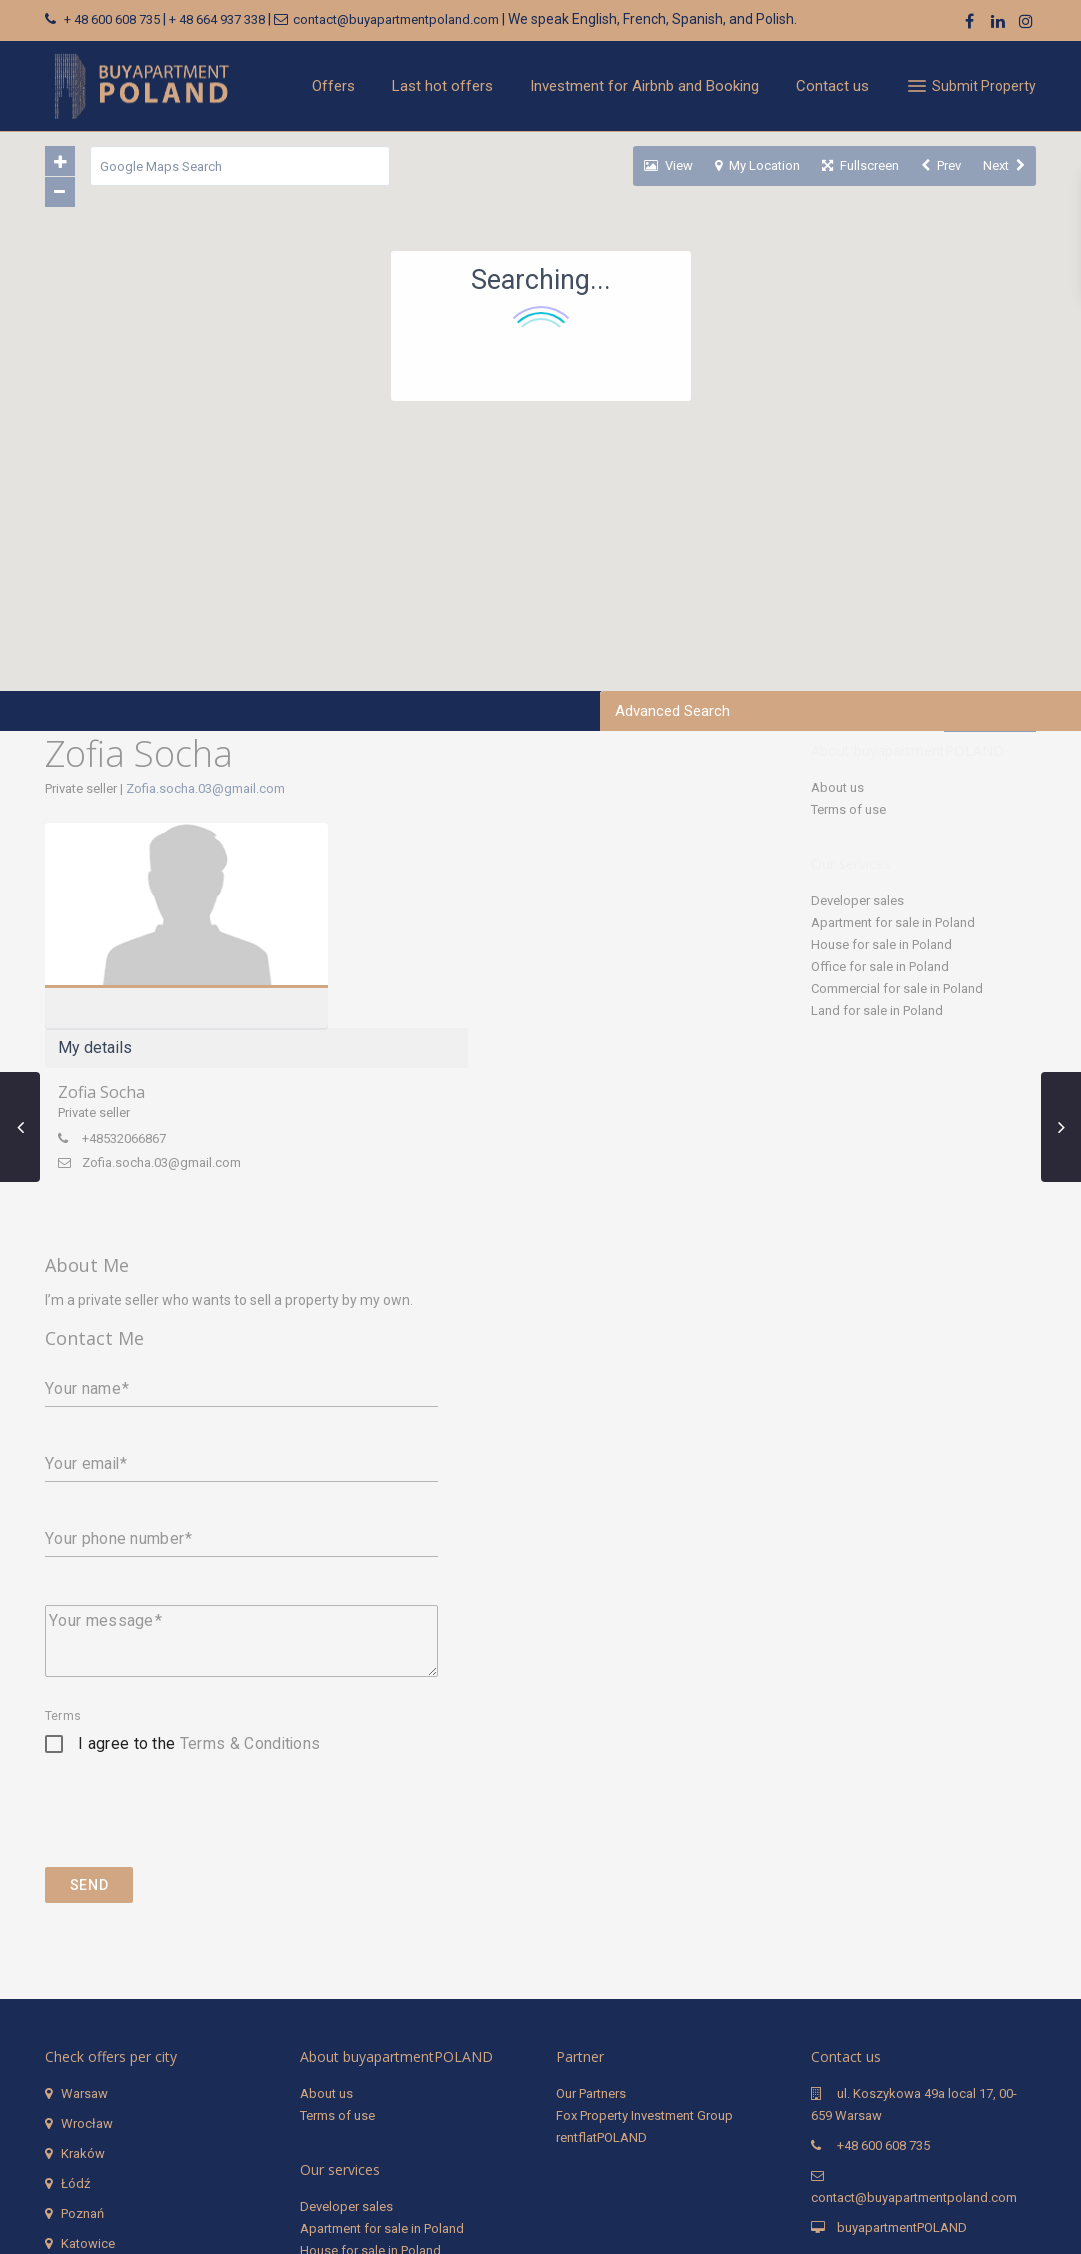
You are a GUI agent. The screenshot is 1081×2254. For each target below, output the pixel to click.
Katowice (88, 2043)
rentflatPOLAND (601, 1937)
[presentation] (197, 1627)
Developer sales (857, 900)
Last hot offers (442, 86)
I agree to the (199, 1543)
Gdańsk (83, 2073)
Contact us (832, 86)
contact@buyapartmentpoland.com (396, 19)
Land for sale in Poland (877, 1010)
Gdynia (81, 2103)
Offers (333, 86)
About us (837, 787)
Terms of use (848, 809)
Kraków (83, 1953)
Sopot (79, 2133)
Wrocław (87, 1923)
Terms (63, 1516)
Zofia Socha (414, 887)
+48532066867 (437, 933)
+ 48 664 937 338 (217, 19)
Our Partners (591, 1893)
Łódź (75, 1983)
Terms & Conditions (250, 1543)
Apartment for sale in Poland (893, 922)
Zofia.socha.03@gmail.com (205, 788)
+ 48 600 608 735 (112, 19)
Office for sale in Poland (880, 966)
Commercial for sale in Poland (897, 988)
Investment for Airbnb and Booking (644, 86)
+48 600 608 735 (883, 1945)
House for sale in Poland (881, 944)
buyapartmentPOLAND (902, 2027)
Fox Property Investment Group (644, 1915)
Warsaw (84, 1893)
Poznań (82, 2013)
